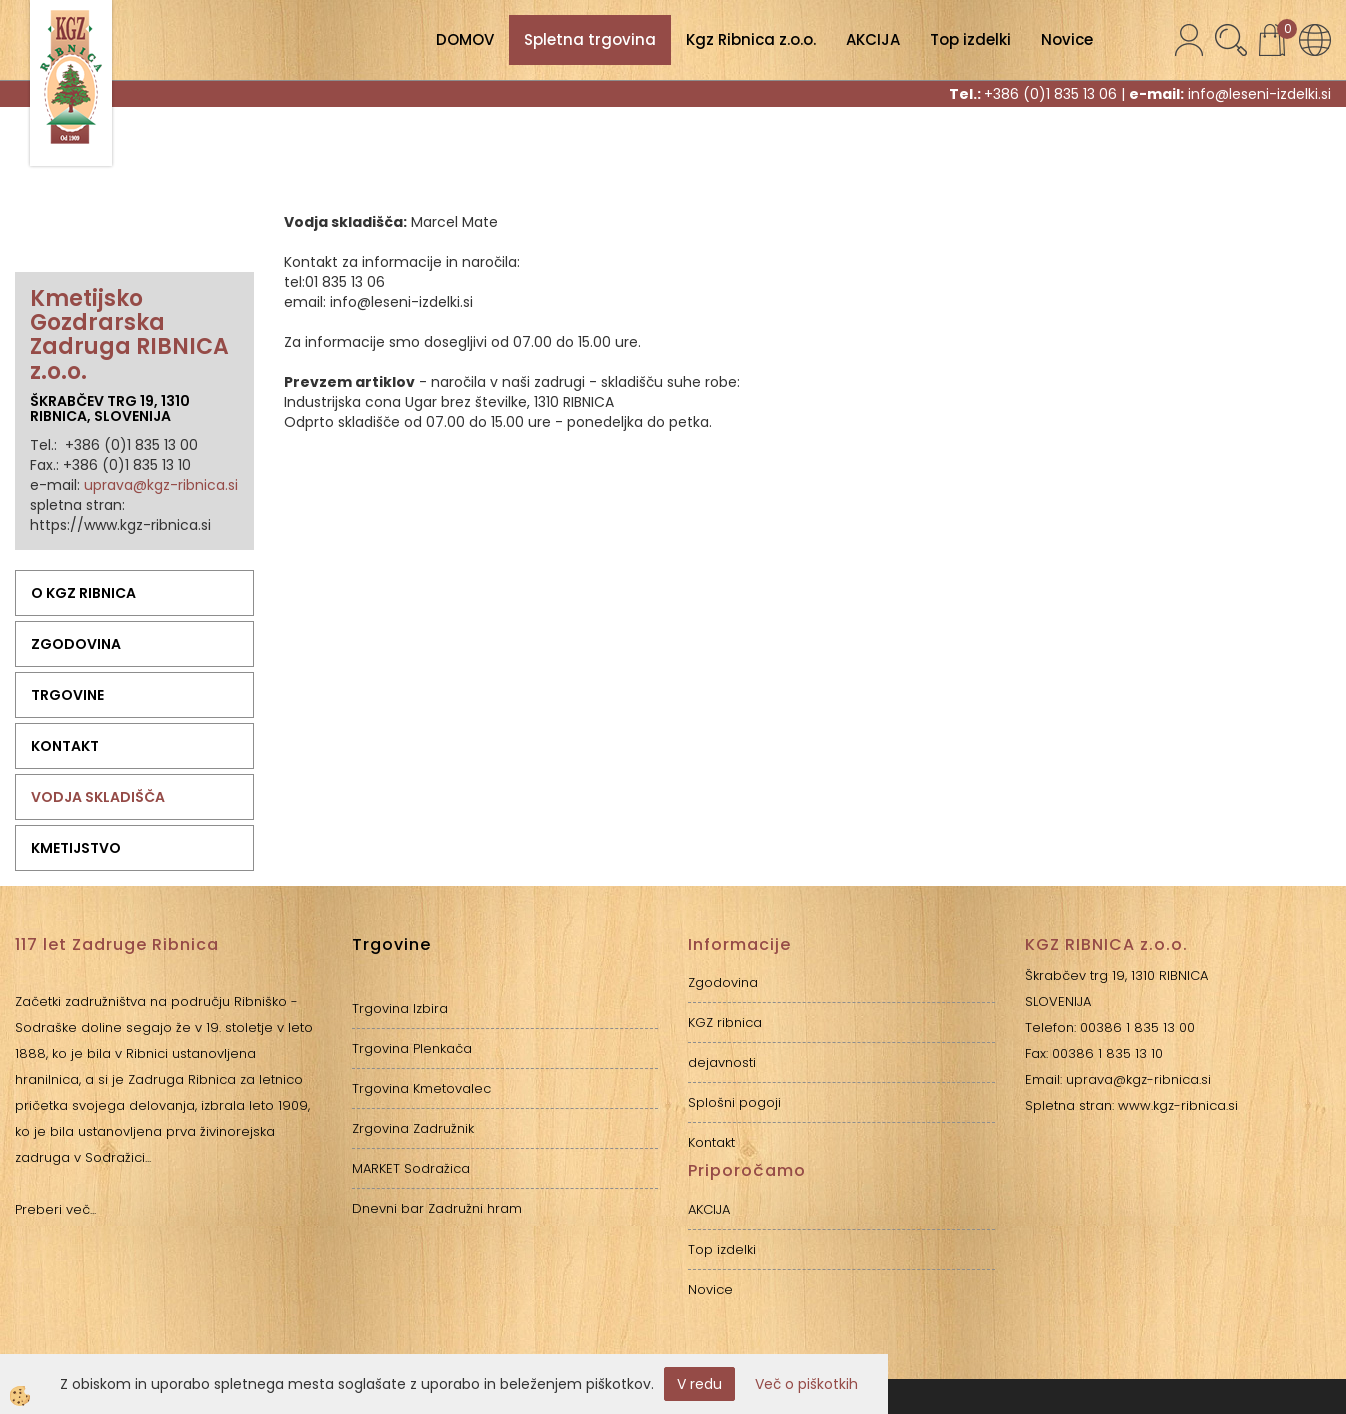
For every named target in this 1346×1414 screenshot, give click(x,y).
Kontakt (65, 746)
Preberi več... (55, 1209)
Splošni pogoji (734, 1102)
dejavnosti (722, 1062)
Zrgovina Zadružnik (413, 1128)
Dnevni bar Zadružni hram (437, 1208)
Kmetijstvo (76, 848)
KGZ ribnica (725, 1022)
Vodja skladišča (98, 797)
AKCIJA (873, 39)
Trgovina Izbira (400, 1008)
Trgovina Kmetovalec (421, 1088)
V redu (699, 1384)
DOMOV (465, 39)
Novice (1067, 39)
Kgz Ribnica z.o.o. (751, 39)
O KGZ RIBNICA (83, 593)
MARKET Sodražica (411, 1168)
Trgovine (67, 695)
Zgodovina (76, 644)
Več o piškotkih (806, 1384)
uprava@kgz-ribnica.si (161, 485)
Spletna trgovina (590, 39)
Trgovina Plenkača (412, 1048)
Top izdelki (970, 39)
